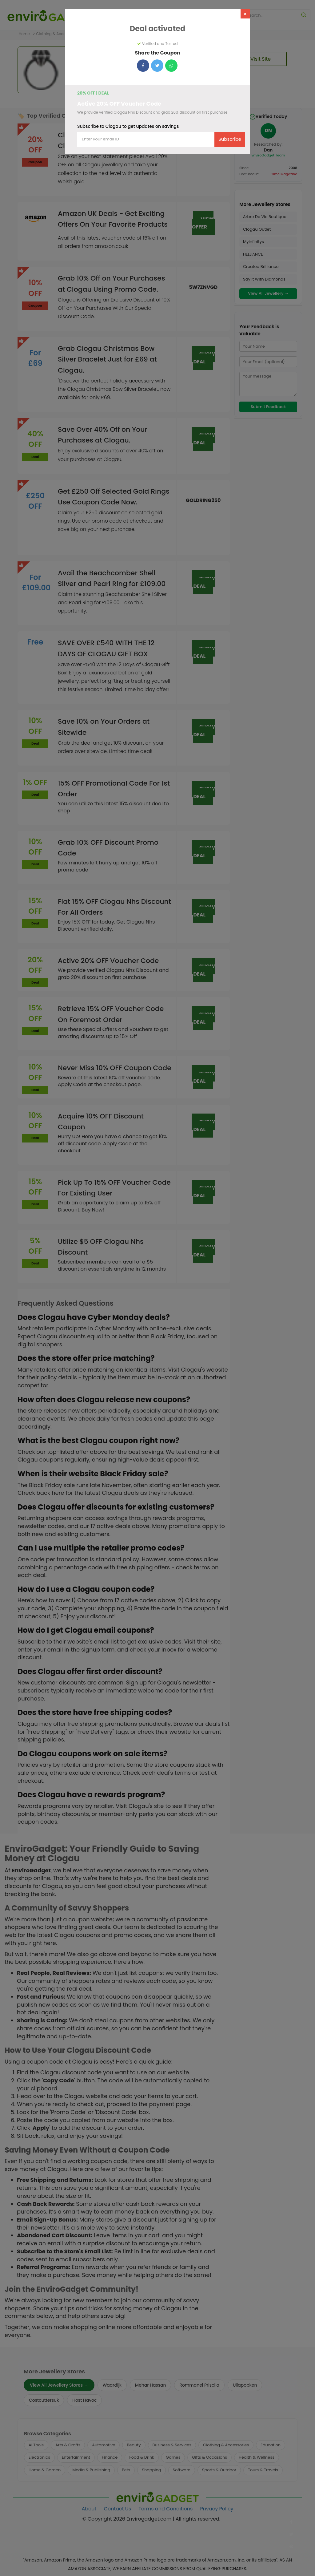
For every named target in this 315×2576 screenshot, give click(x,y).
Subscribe (229, 139)
